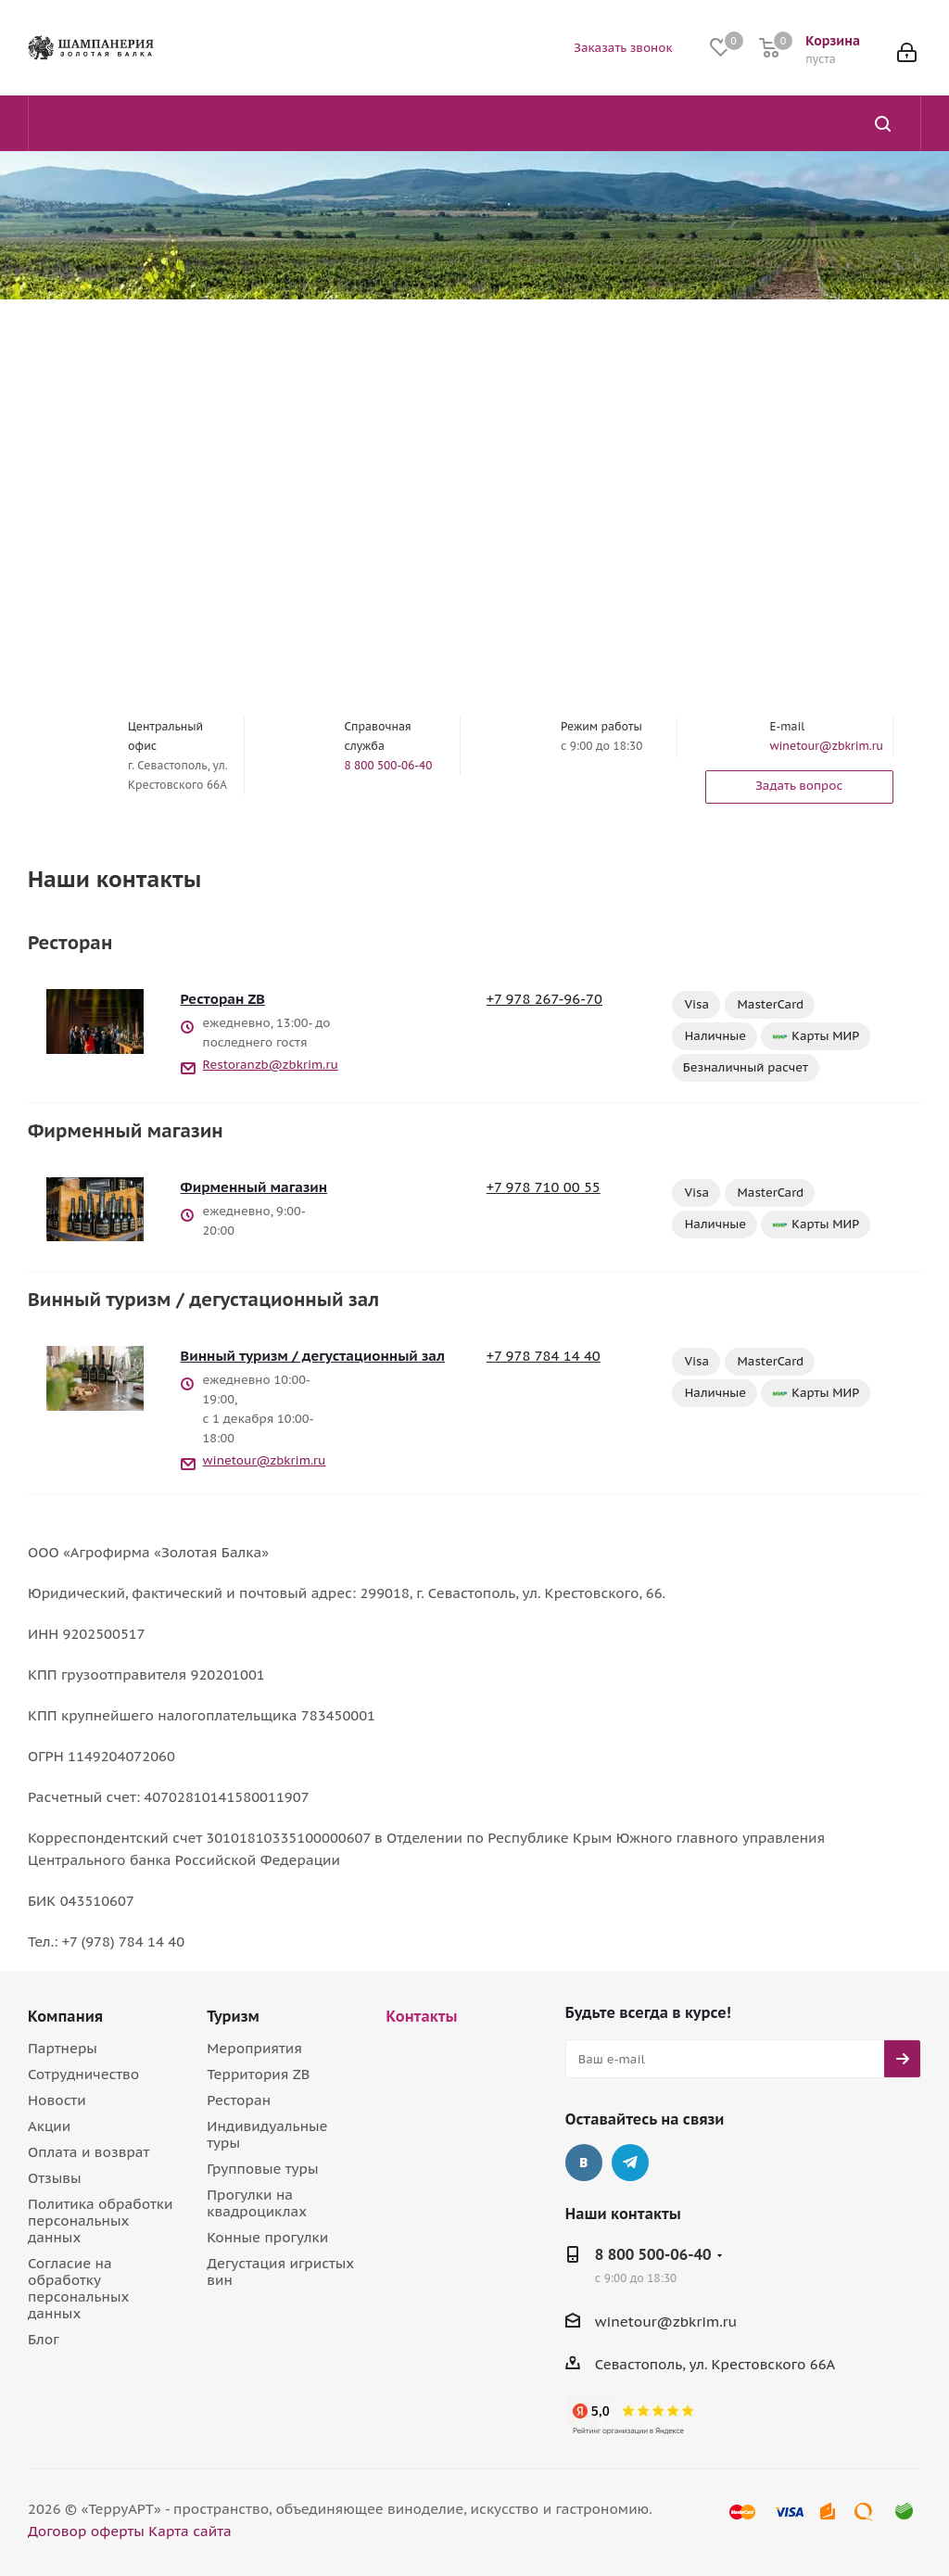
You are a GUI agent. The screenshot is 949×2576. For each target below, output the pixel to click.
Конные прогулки (267, 2237)
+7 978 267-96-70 (544, 999)
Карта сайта (190, 2531)
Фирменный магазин (254, 1187)
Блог (43, 2339)
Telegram (630, 2162)
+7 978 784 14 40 (544, 1355)
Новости (57, 2100)
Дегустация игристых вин (280, 2271)
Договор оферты (86, 2531)
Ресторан (239, 2100)
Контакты (422, 2016)
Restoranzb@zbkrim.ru (270, 1064)
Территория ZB (258, 2074)
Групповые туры (262, 2168)
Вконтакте (583, 2162)
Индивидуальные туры (267, 2134)
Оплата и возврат (88, 2152)
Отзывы (55, 2178)
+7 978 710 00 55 (544, 1187)
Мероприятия (254, 2048)
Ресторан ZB (223, 999)
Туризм (233, 2016)
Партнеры (62, 2048)
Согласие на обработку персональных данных (78, 2288)
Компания (65, 2016)
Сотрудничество (83, 2074)
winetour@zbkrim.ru (826, 746)
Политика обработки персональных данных (100, 2220)
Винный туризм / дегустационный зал (313, 1355)
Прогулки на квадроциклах (257, 2203)
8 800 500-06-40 (389, 765)
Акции (49, 2126)
